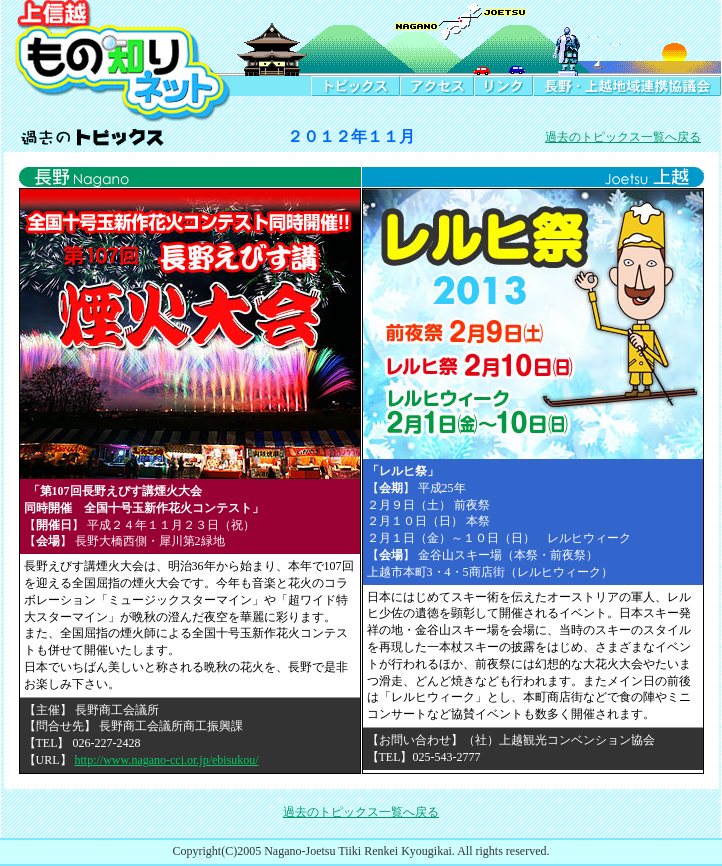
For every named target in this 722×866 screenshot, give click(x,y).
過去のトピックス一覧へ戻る (623, 137)
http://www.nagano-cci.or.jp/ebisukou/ (167, 760)
